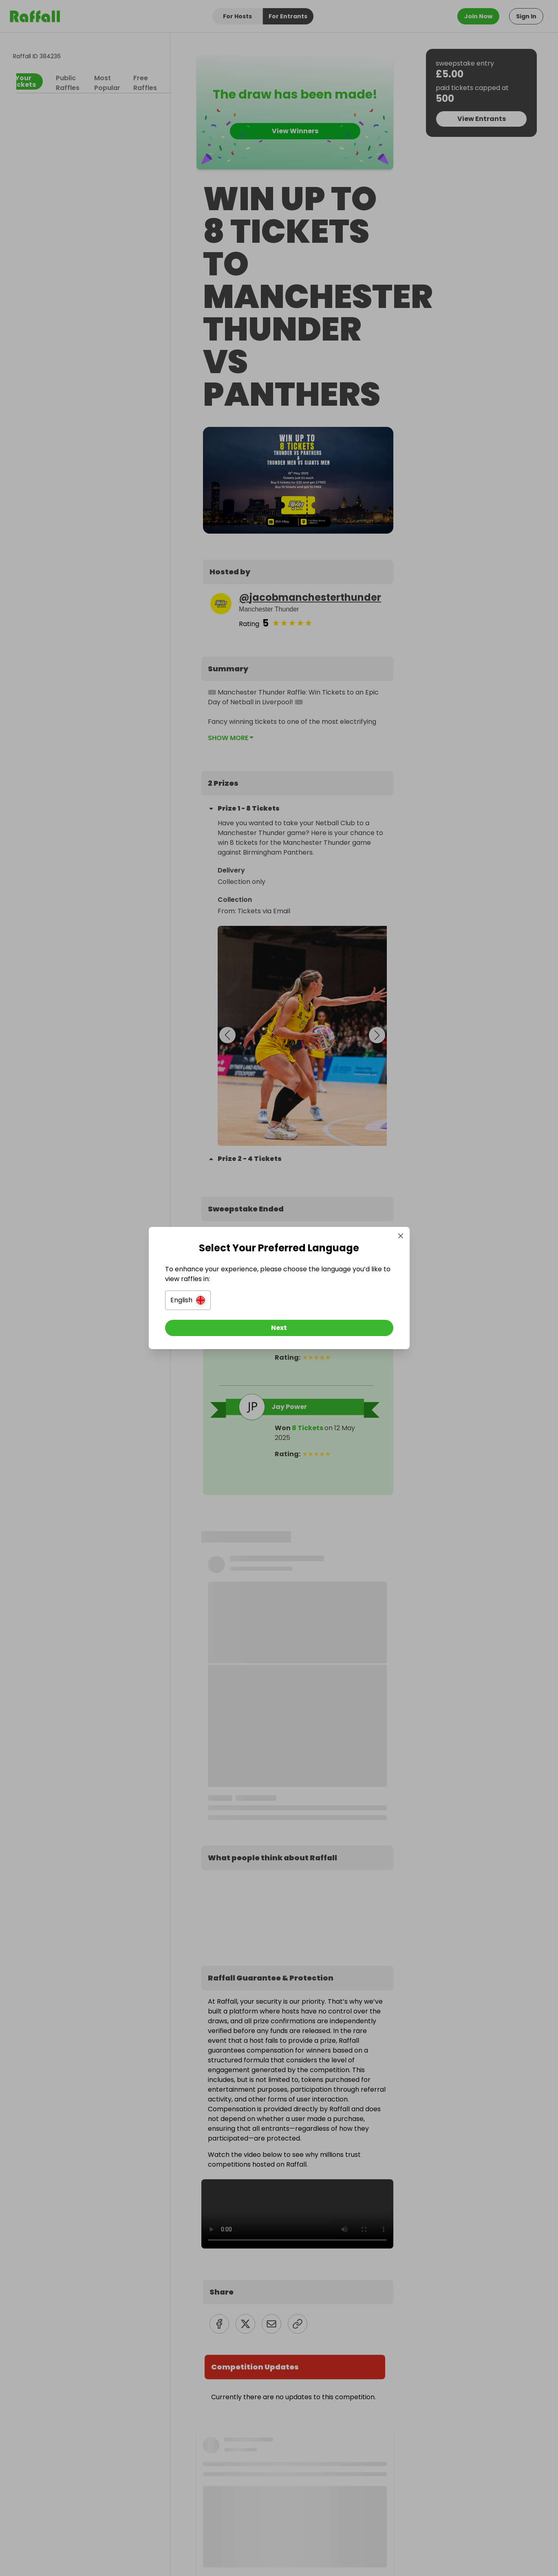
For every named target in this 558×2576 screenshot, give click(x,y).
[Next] (279, 1328)
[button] (188, 1300)
